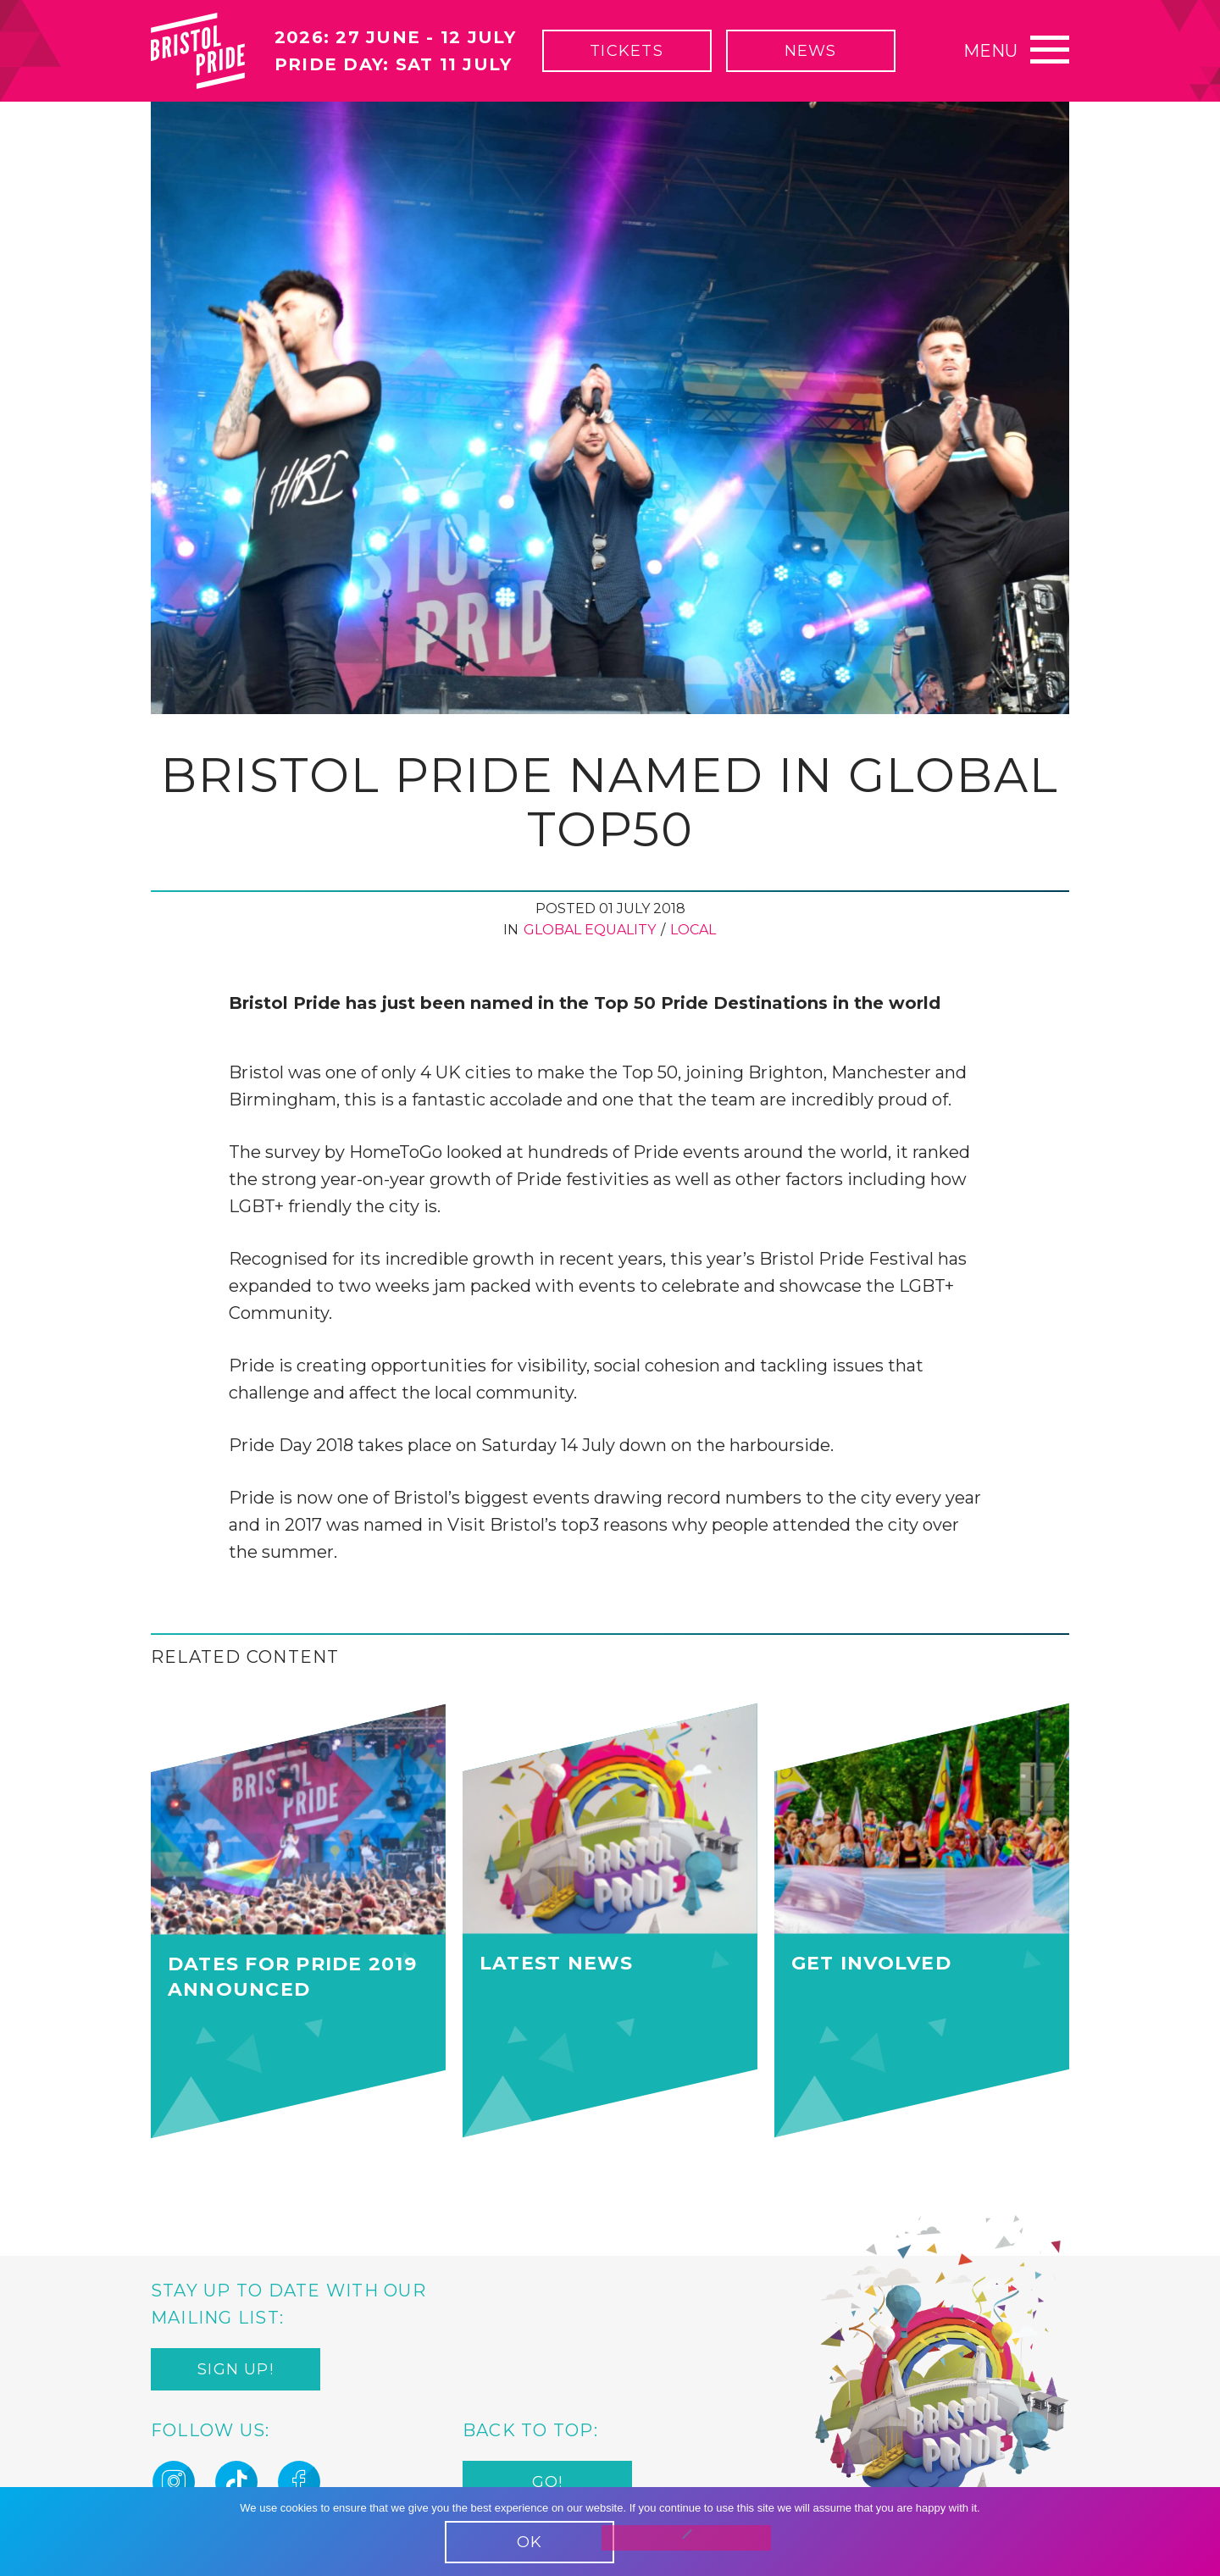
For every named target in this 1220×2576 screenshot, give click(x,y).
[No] (686, 2538)
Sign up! (235, 2370)
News (811, 51)
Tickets (626, 51)
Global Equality (590, 930)
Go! (547, 2483)
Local (693, 930)
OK (529, 2542)
